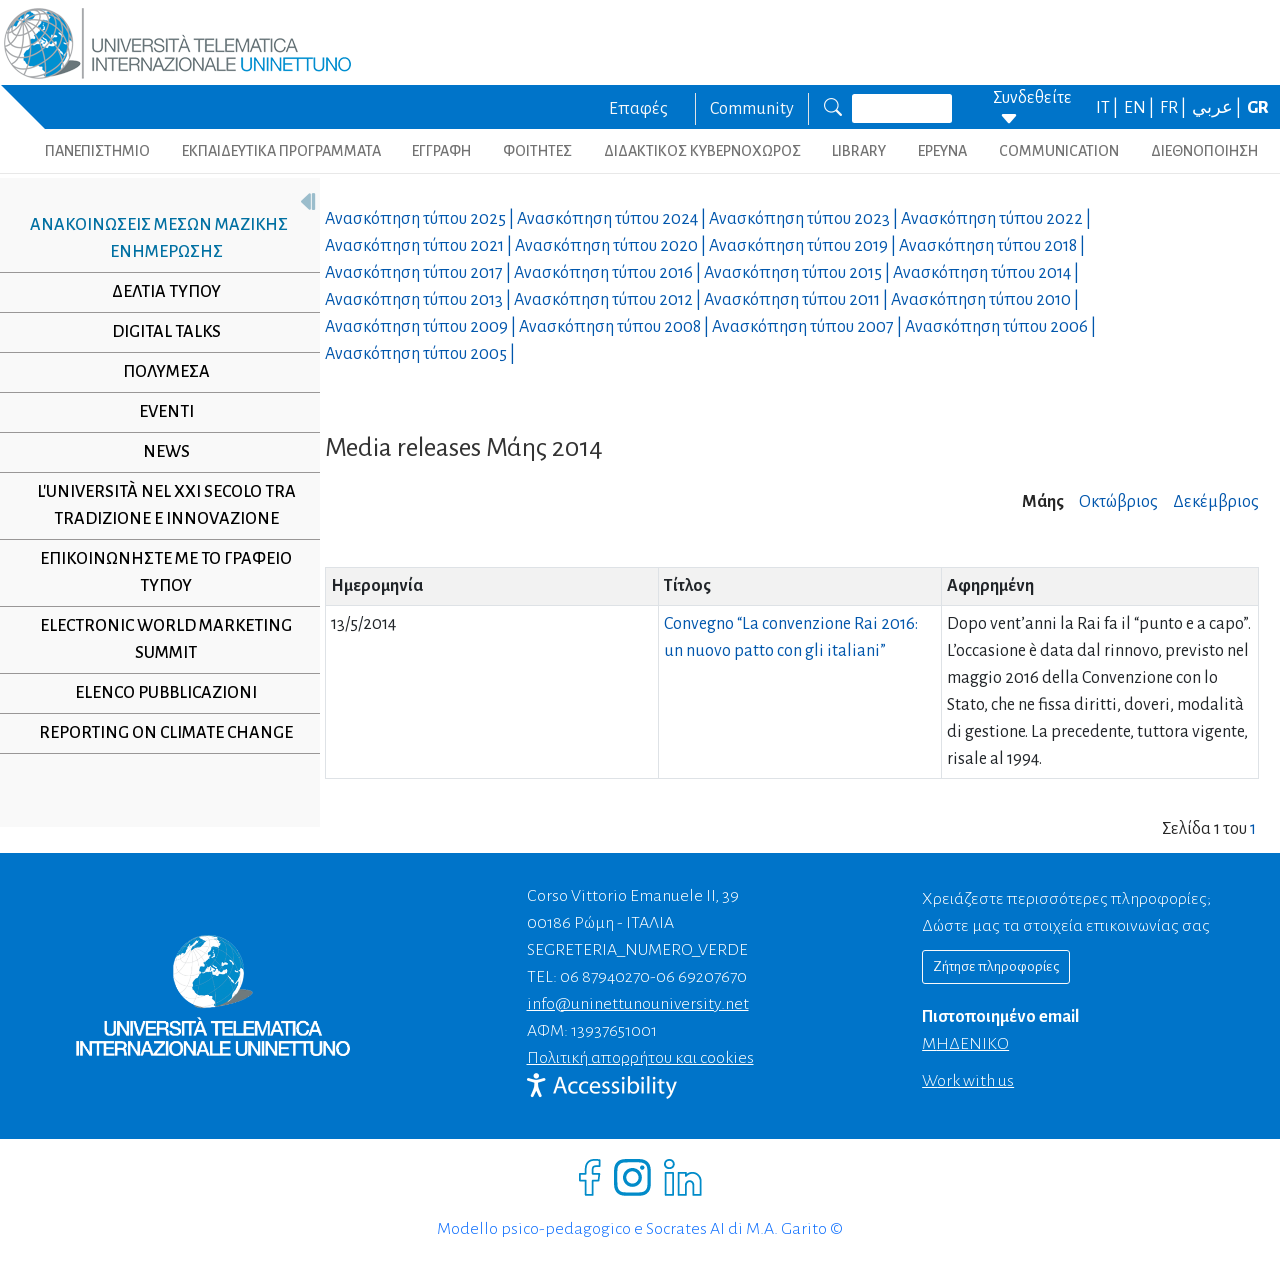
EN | (1140, 108)
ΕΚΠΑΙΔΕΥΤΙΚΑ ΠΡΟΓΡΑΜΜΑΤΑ (281, 151)
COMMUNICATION (1059, 151)
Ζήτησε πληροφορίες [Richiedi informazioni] (996, 966)
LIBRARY (859, 151)
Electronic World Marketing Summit (159, 639)
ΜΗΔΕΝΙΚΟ (965, 1044)
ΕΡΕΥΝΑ (942, 151)
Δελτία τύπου (158, 292)
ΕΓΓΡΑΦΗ (441, 151)
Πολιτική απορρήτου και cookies (640, 1058)
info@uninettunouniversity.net (638, 1004)
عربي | (1218, 108)
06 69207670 (701, 977)
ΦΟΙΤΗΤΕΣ (537, 151)
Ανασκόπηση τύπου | (421, 219)
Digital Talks (158, 332)
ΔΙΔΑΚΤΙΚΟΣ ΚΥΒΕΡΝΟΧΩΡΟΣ (702, 151)
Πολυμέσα (158, 372)
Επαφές (638, 109)
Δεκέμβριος (1216, 502)
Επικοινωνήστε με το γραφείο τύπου (159, 572)
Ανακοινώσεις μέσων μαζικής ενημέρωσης (151, 238)
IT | (1108, 108)
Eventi (158, 412)
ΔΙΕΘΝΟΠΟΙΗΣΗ (1204, 151)
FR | (1174, 108)
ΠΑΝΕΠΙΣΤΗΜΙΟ (97, 151)
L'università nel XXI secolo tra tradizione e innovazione (158, 505)
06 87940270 (605, 977)
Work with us (968, 1081)
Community (752, 109)
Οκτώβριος (1118, 502)
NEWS (158, 452)
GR (1258, 108)
